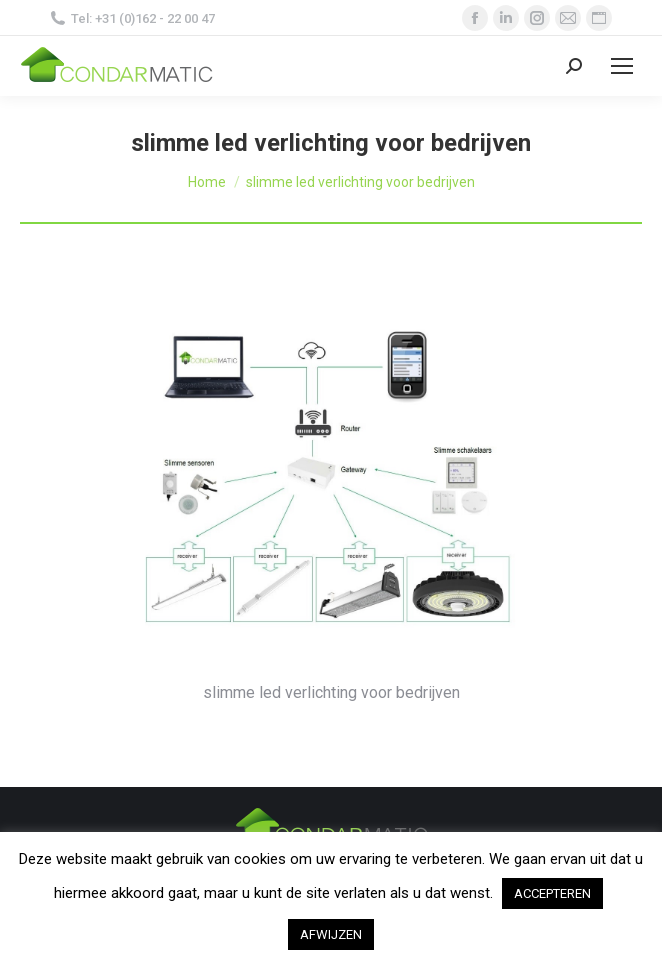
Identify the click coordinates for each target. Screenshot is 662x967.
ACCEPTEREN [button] (552, 893)
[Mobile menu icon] (622, 66)
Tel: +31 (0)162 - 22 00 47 (132, 18)
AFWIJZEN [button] (331, 934)
